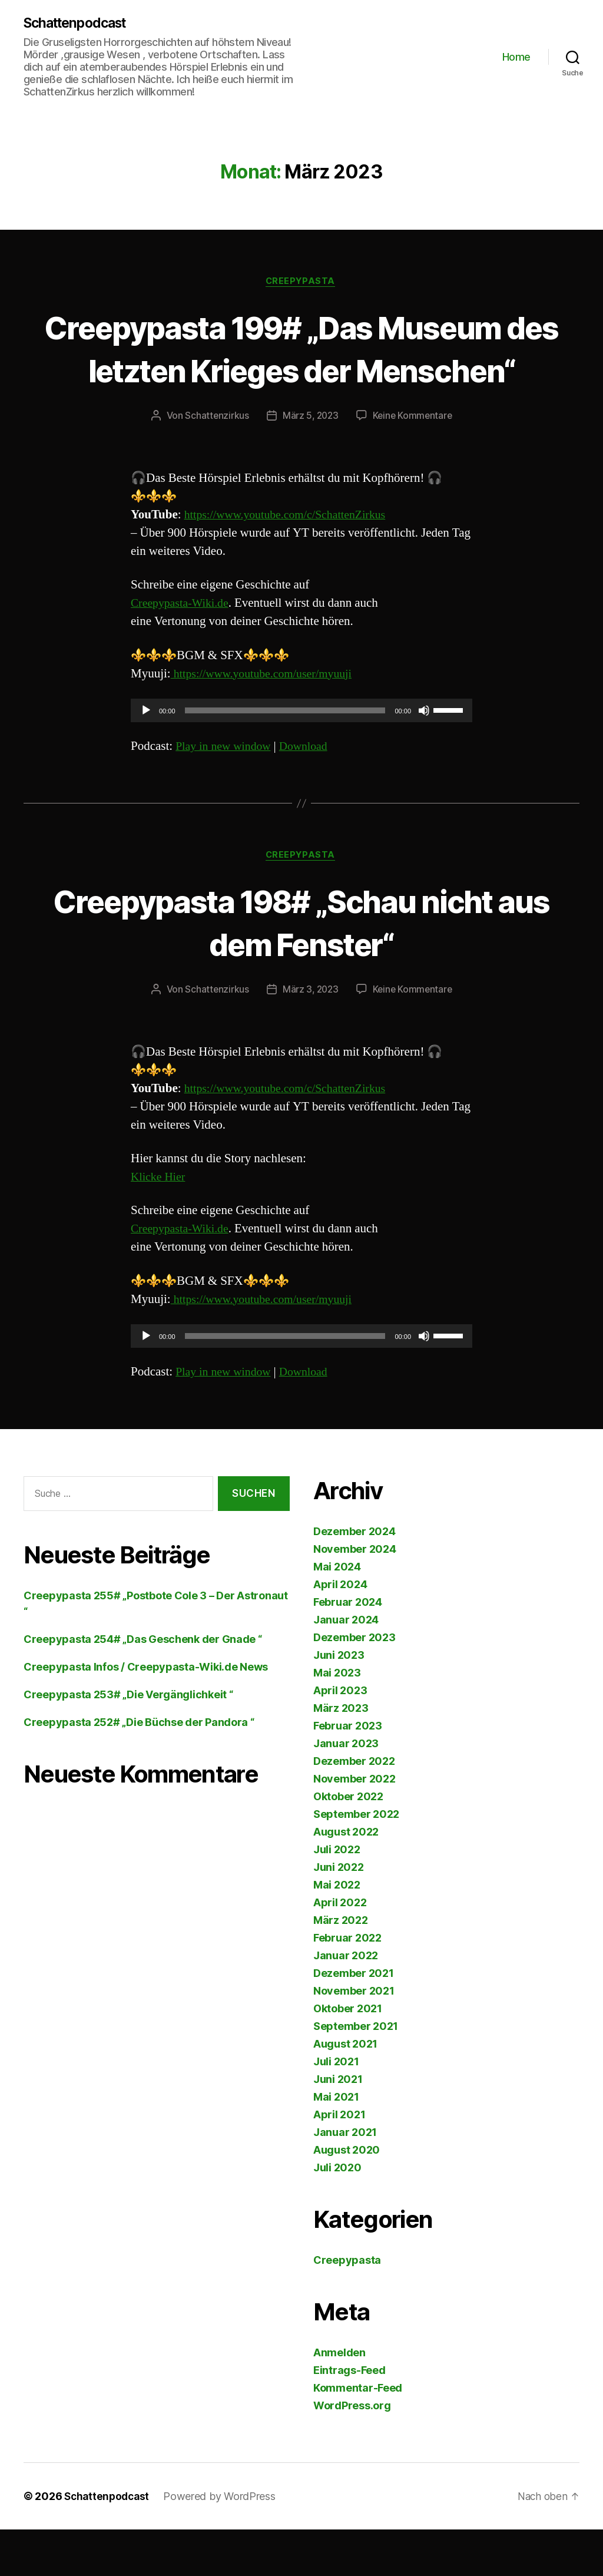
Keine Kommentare (414, 461)
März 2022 (340, 1966)
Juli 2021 (336, 2108)
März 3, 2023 (309, 1035)
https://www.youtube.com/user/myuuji (267, 718)
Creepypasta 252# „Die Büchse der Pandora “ (139, 1768)
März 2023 (341, 1754)
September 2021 (355, 2072)
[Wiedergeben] (146, 755)
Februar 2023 (347, 1772)
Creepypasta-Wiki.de (183, 648)
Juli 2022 (336, 1896)
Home (516, 57)
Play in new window (225, 791)
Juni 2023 (339, 1701)
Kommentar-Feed (357, 2434)
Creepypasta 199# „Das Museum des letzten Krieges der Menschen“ (301, 371)
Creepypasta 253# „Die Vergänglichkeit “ (128, 1741)
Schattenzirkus (215, 461)
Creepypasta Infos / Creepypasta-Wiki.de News (146, 1713)
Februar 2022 (347, 1984)
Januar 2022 (345, 2002)
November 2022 (354, 1825)
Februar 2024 (347, 1648)
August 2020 (346, 2196)
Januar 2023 (346, 1790)
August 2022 (346, 1878)
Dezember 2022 (354, 1807)
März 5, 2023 (309, 461)
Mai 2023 (337, 1719)
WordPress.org (352, 2452)
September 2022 (356, 1860)
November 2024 (354, 1595)
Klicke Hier (159, 1223)
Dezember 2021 (353, 2019)
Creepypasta (301, 282)
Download (311, 791)
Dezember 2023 (354, 1684)
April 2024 (340, 1631)
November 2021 (354, 2037)
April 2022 (339, 1949)
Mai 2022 (336, 1931)
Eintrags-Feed (349, 2416)
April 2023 (340, 1737)
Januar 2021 (345, 2178)
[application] (301, 755)
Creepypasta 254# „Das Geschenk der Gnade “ (143, 1685)
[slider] (285, 755)
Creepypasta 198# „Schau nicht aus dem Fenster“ (302, 967)
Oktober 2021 (347, 2055)
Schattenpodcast (79, 23)
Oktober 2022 (348, 1843)
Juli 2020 (337, 2214)
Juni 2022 (338, 1913)
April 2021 (339, 2161)
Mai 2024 (337, 1613)
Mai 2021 (336, 2143)
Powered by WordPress (223, 2543)
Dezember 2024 (354, 1578)
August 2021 (345, 2090)
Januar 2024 (346, 1666)
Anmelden (339, 2399)
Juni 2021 (338, 2125)
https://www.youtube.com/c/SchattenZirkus (291, 560)
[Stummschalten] (424, 755)
